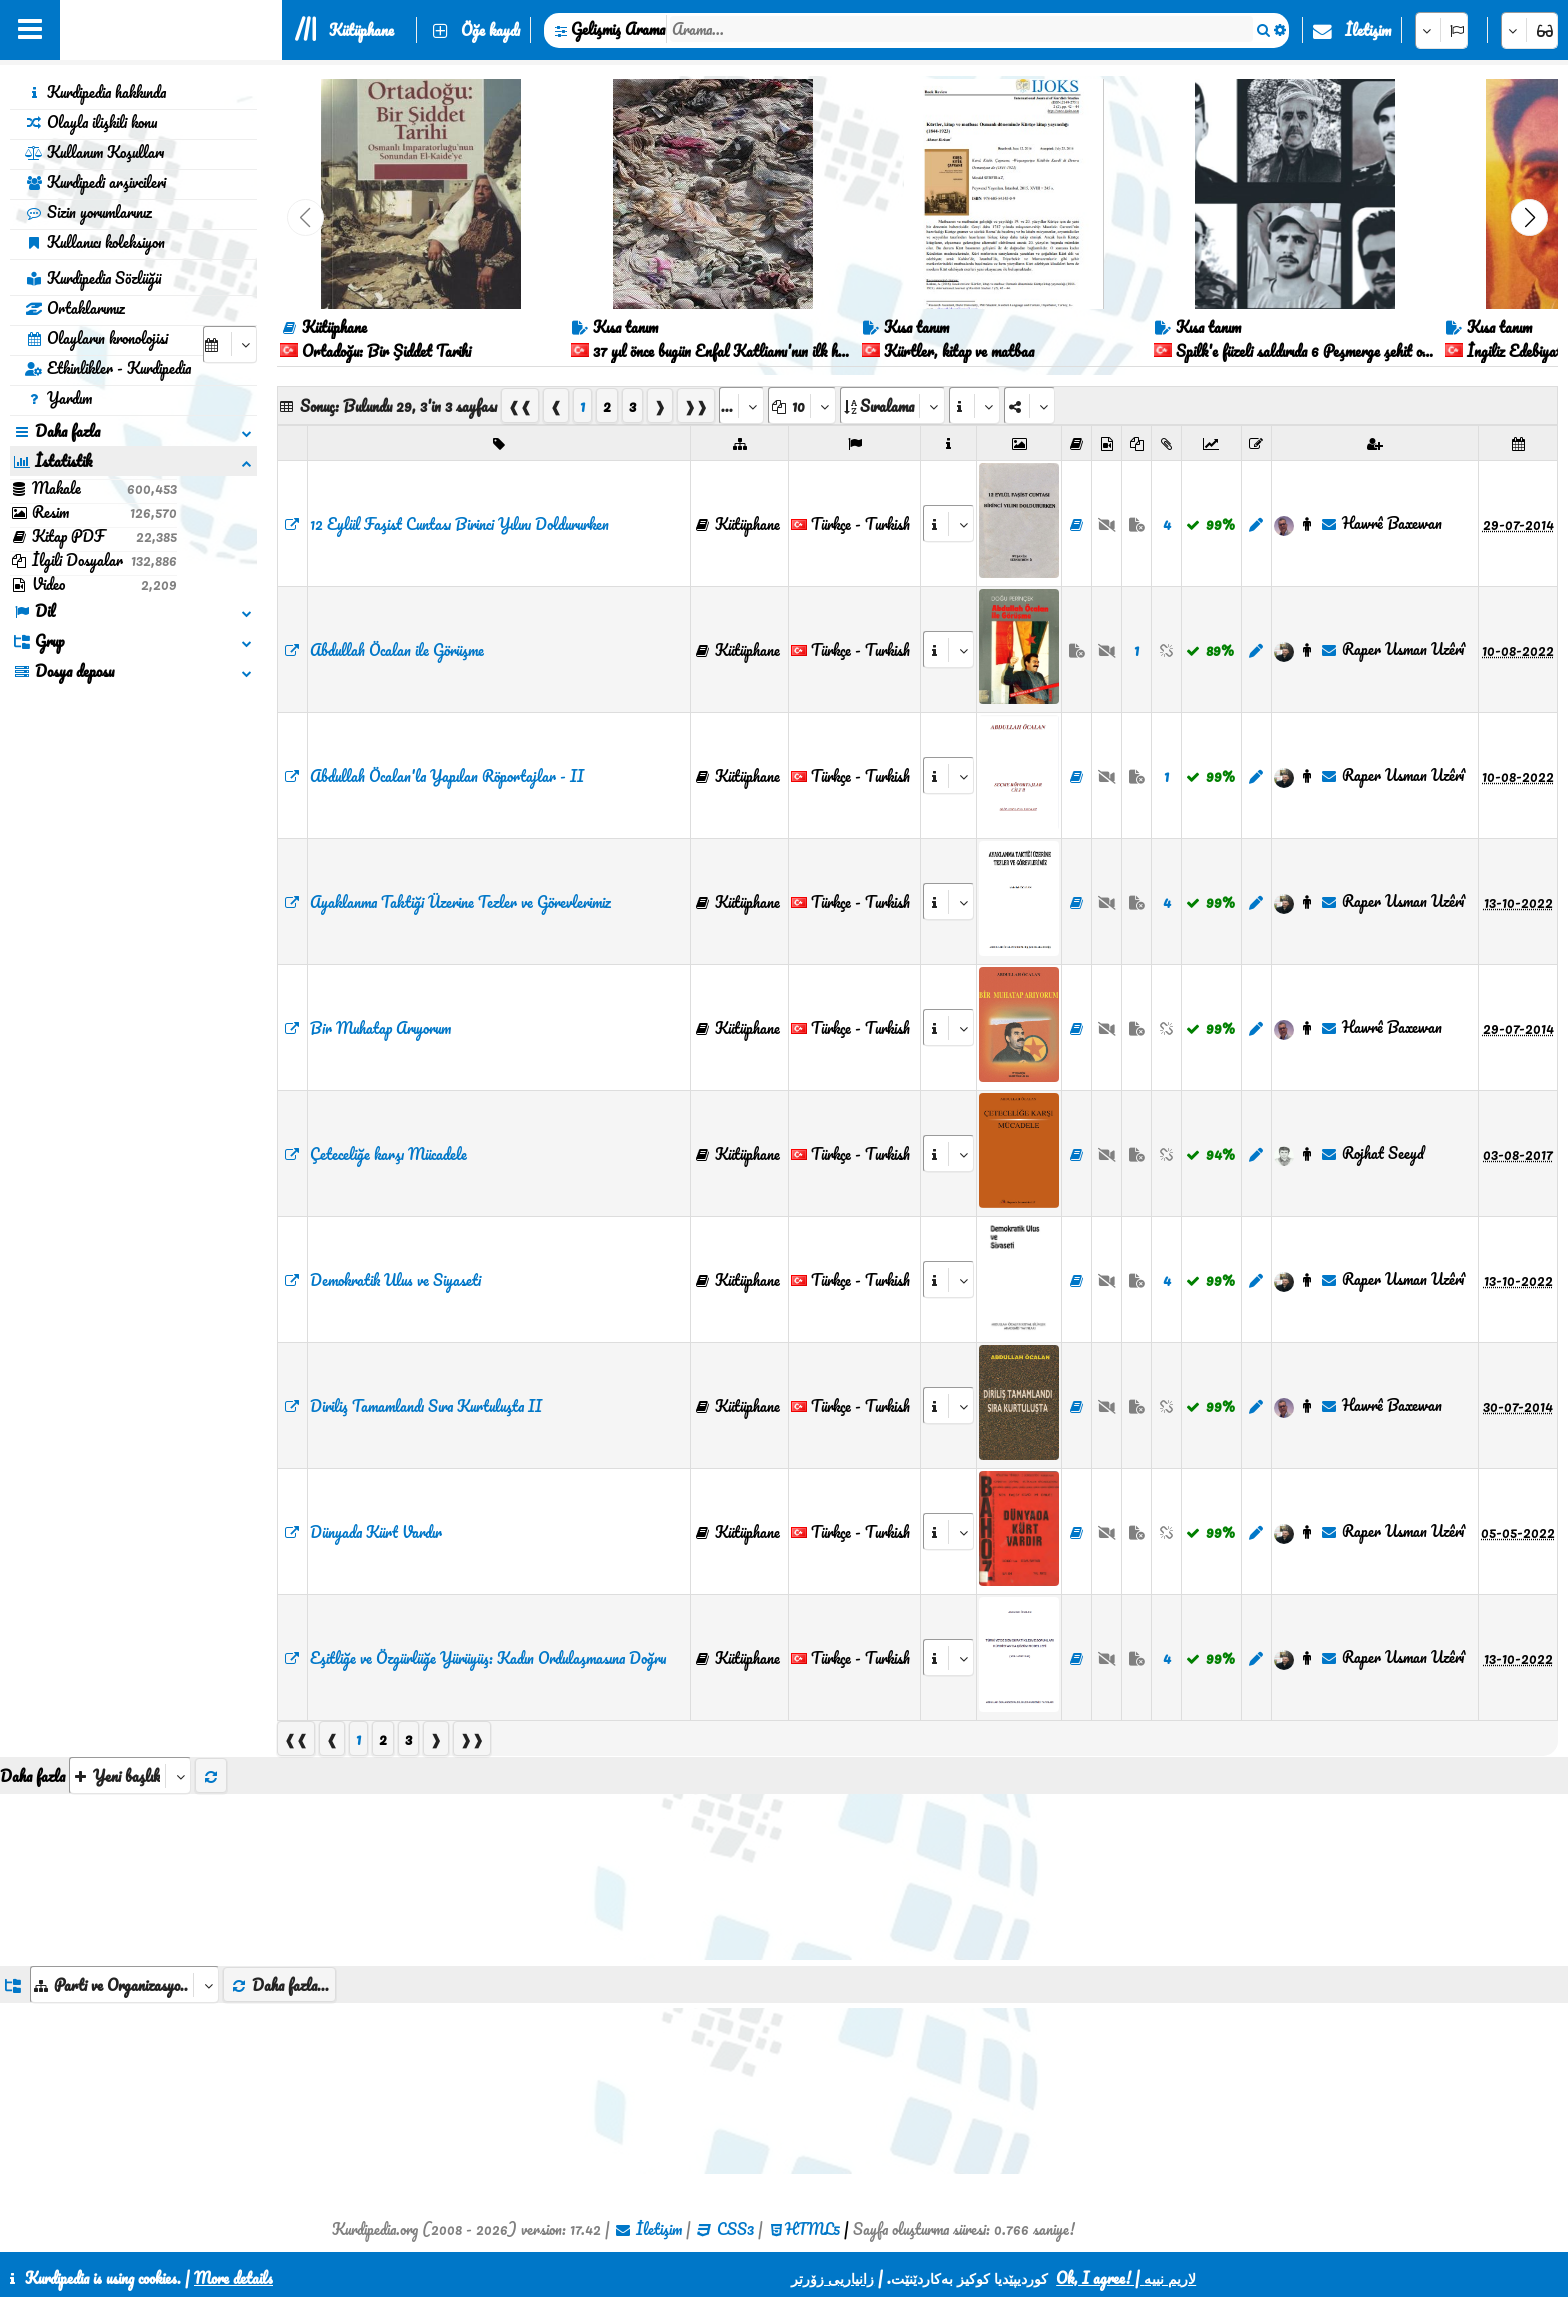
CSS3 (735, 2229)
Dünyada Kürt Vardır (376, 1532)
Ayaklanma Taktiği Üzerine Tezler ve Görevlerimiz (460, 902)
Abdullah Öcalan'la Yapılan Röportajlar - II (447, 776)
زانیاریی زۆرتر (832, 2278)
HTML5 (812, 2229)
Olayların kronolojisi (96, 338)
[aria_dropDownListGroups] (124, 1984)
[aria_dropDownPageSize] (802, 405)
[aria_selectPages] (741, 405)
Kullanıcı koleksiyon (95, 242)
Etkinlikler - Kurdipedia (108, 368)
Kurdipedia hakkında (95, 92)
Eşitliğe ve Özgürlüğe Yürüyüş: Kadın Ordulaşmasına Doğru (488, 1658)
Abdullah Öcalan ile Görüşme (397, 650)
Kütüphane (361, 30)
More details (233, 2278)
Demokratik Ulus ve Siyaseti (395, 1280)
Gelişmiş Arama (618, 29)
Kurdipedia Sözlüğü (93, 278)
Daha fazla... (279, 1985)
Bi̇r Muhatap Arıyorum (380, 1028)
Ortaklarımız (75, 308)
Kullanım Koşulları (94, 152)
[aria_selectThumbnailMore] (130, 1775)
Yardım (58, 398)
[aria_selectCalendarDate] (230, 344)
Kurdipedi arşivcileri (95, 182)
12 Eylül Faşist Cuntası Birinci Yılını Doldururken (459, 524)
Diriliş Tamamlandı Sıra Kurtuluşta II (426, 1406)
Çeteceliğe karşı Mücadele (388, 1154)
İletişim (1368, 30)
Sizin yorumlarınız (88, 212)
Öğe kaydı (490, 30)
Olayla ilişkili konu (91, 122)
